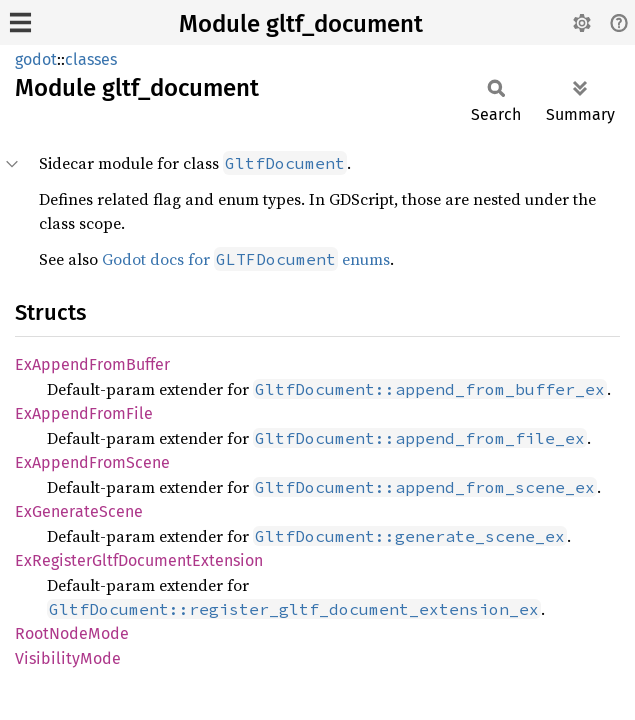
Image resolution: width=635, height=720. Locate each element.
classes (91, 59)
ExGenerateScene (79, 511)
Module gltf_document (301, 24)
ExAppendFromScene (92, 462)
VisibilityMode (68, 658)
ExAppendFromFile (84, 413)
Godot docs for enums (246, 259)
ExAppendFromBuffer (92, 364)
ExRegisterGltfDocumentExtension (139, 560)
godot (36, 59)
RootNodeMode (72, 633)
